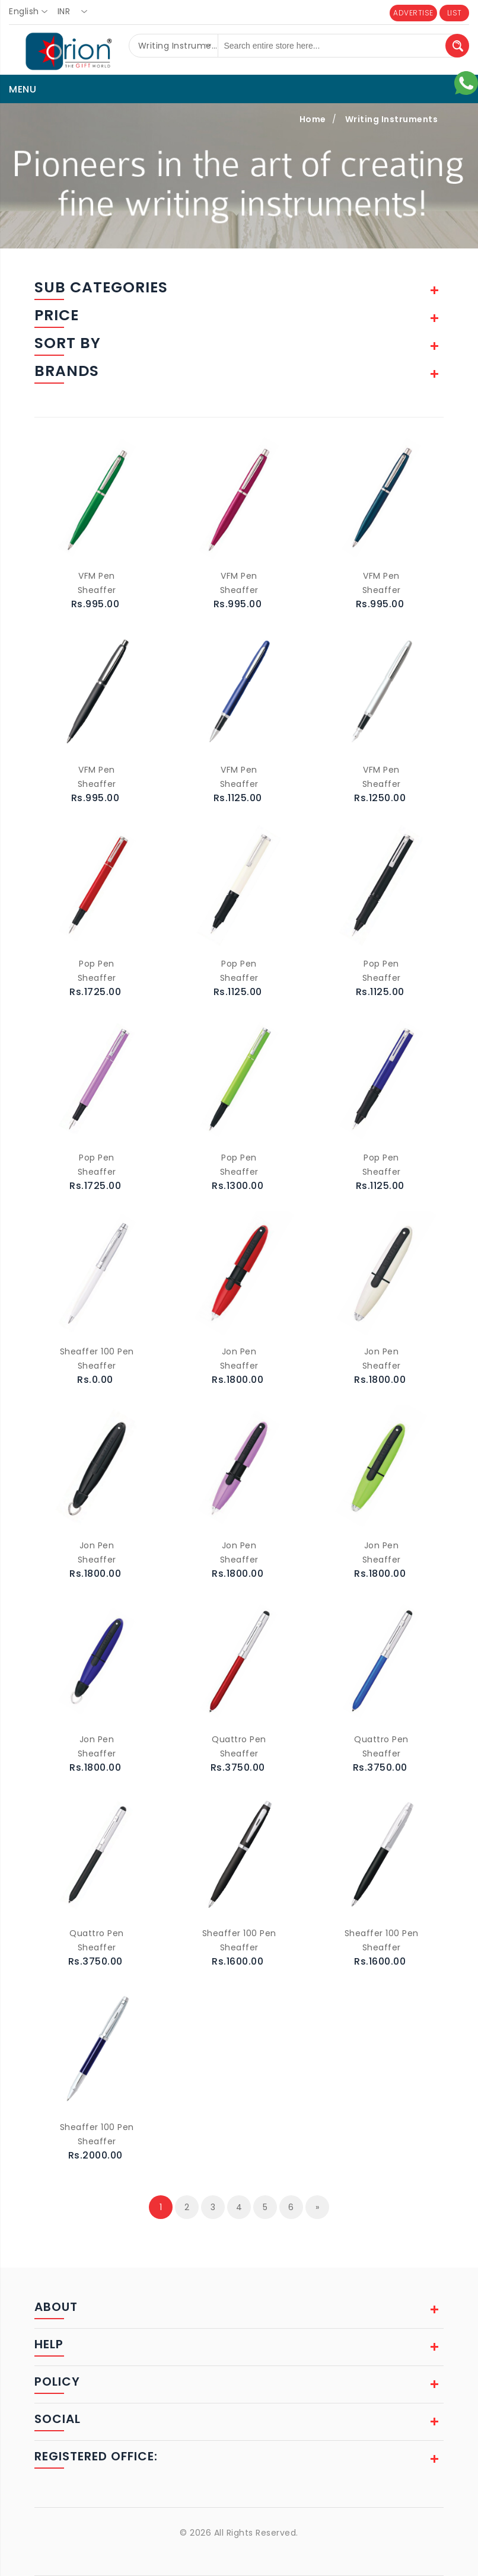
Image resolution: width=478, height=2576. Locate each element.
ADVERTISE (413, 13)
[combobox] (32, 12)
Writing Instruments (391, 119)
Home (312, 119)
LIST (454, 13)
